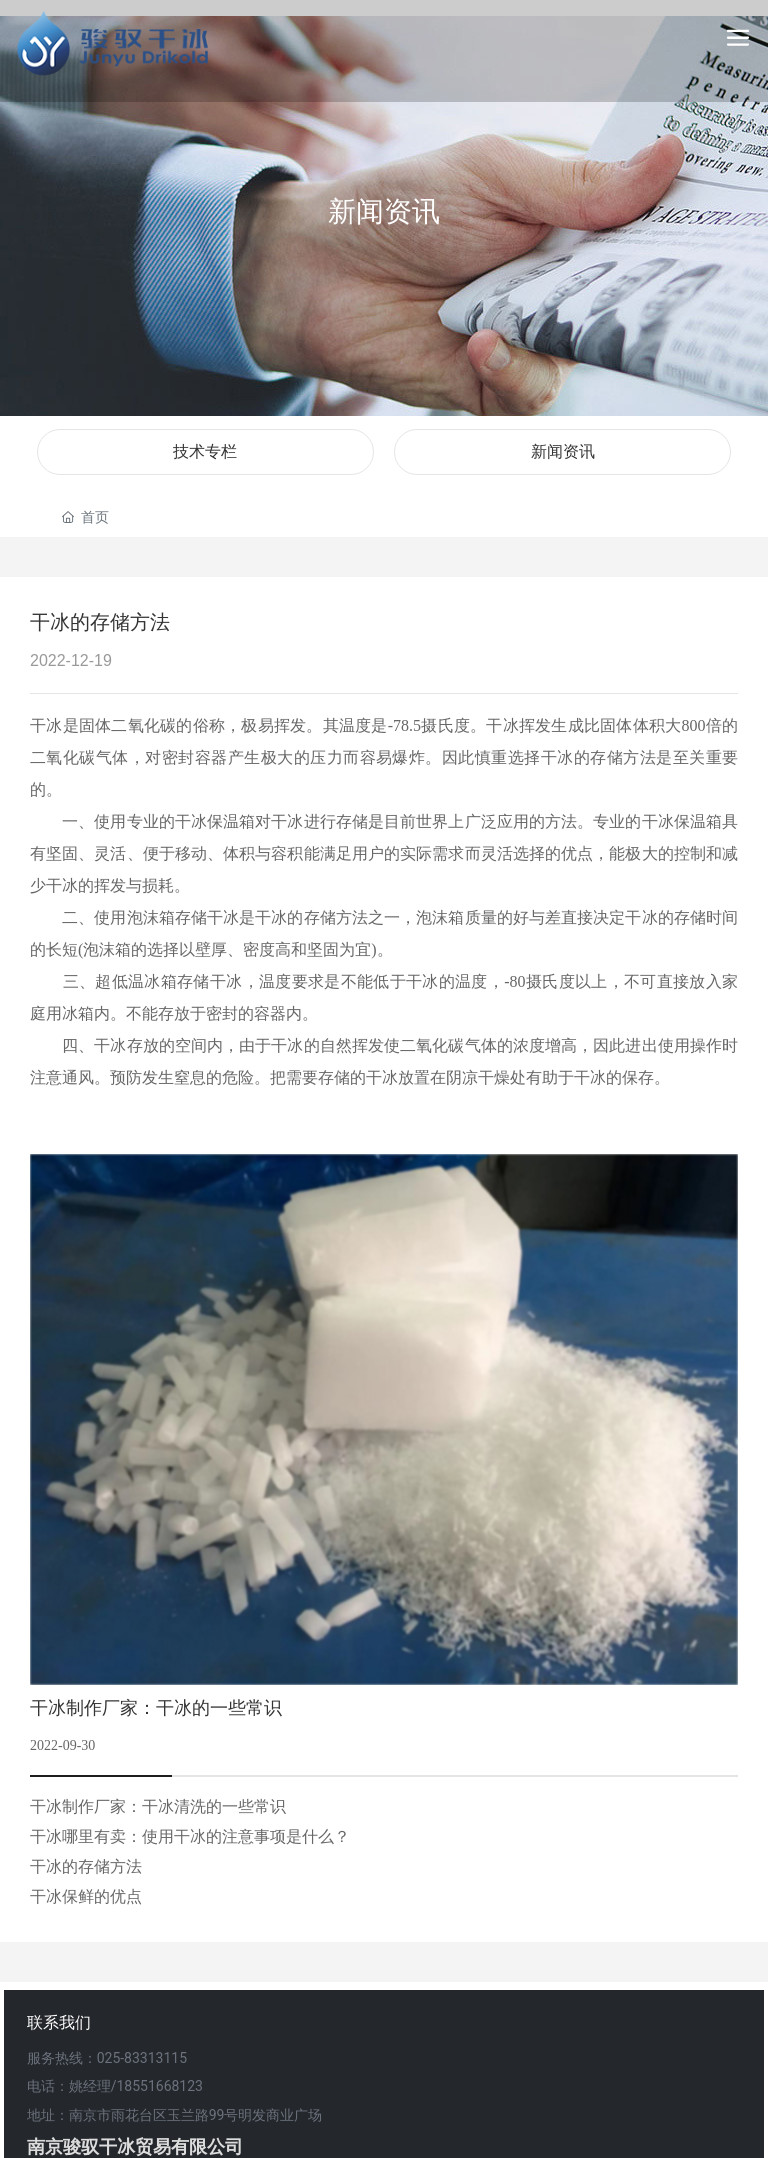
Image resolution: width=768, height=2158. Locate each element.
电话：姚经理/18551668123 (115, 2086)
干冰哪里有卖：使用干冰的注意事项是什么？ (190, 1836)
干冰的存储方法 (86, 1866)
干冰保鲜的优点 (86, 1896)
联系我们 (59, 2022)
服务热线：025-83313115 (107, 2058)
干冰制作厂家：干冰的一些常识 (156, 1708)
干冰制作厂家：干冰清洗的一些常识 (158, 1806)
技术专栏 (205, 451)
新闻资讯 (384, 211)
